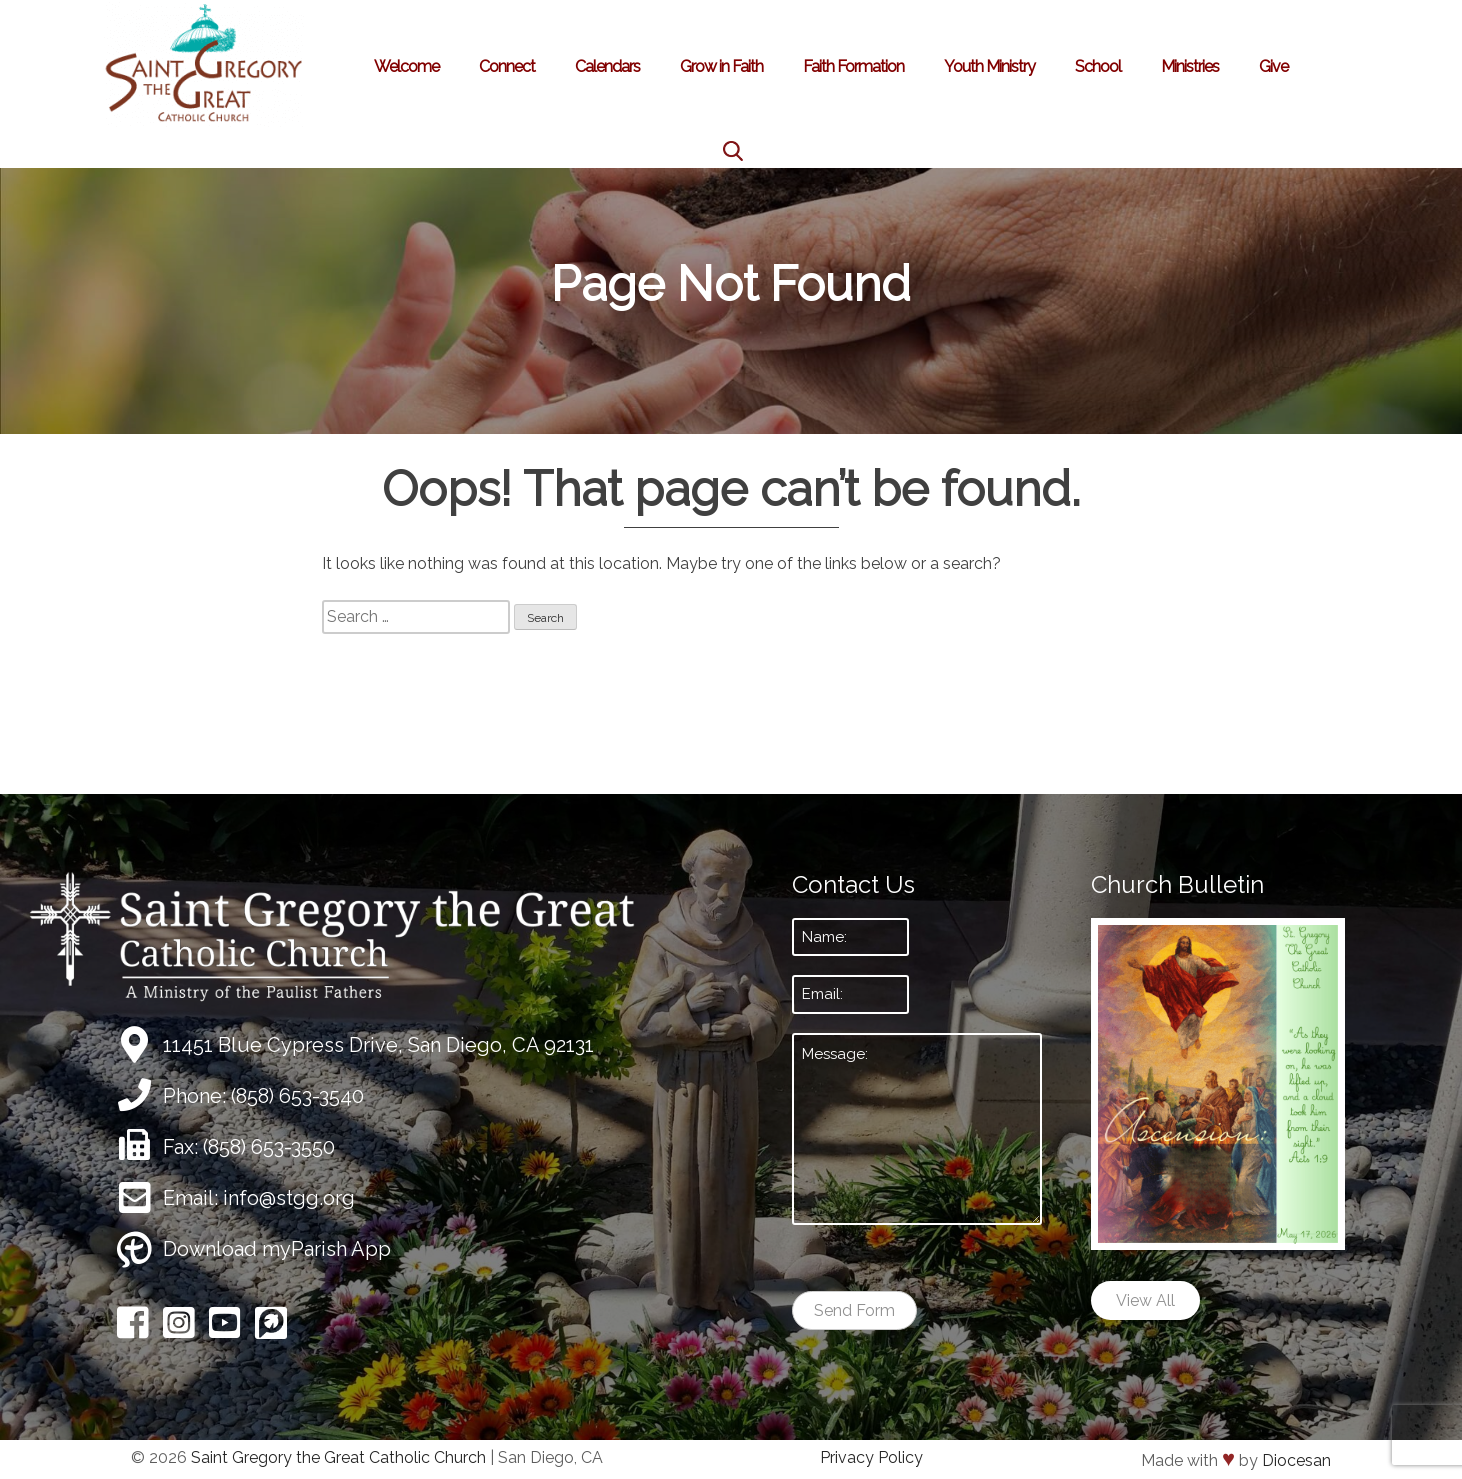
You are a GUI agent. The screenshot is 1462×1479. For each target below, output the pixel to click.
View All (1145, 1300)
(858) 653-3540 (297, 1096)
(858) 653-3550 (269, 1147)
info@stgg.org (289, 1198)
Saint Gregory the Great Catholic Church (338, 1457)
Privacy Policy (871, 1457)
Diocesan (1296, 1460)
